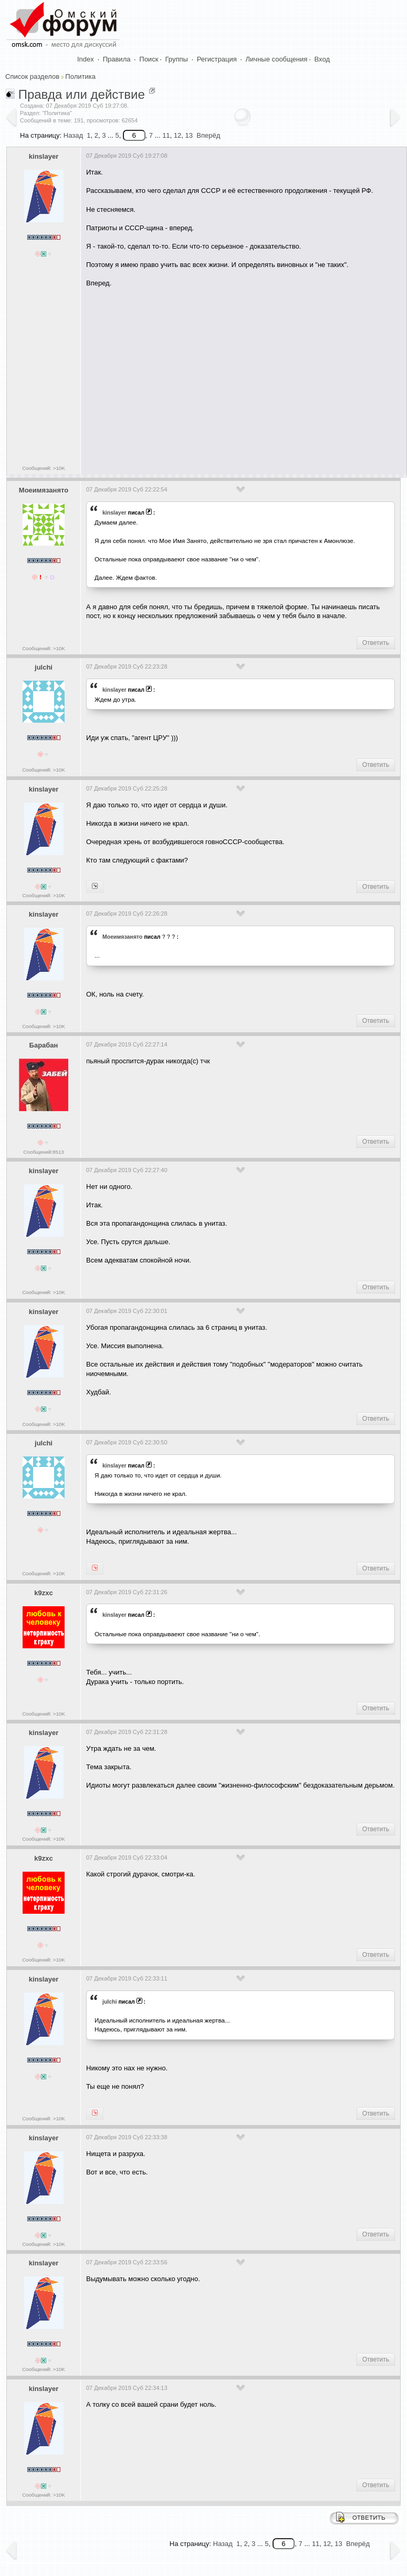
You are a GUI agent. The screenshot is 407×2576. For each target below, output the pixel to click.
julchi (44, 667)
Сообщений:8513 (43, 1152)
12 (177, 135)
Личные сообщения (277, 59)
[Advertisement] (244, 376)
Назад (73, 135)
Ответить (375, 642)
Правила (117, 59)
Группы (176, 59)
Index (85, 59)
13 (189, 135)
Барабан (43, 1045)
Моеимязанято (43, 490)
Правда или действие (81, 94)
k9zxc (43, 1593)
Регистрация (217, 59)
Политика (80, 76)
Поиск (148, 59)
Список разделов (32, 76)
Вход (322, 59)
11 (166, 135)
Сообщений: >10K (43, 468)
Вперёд (208, 135)
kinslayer (43, 156)
